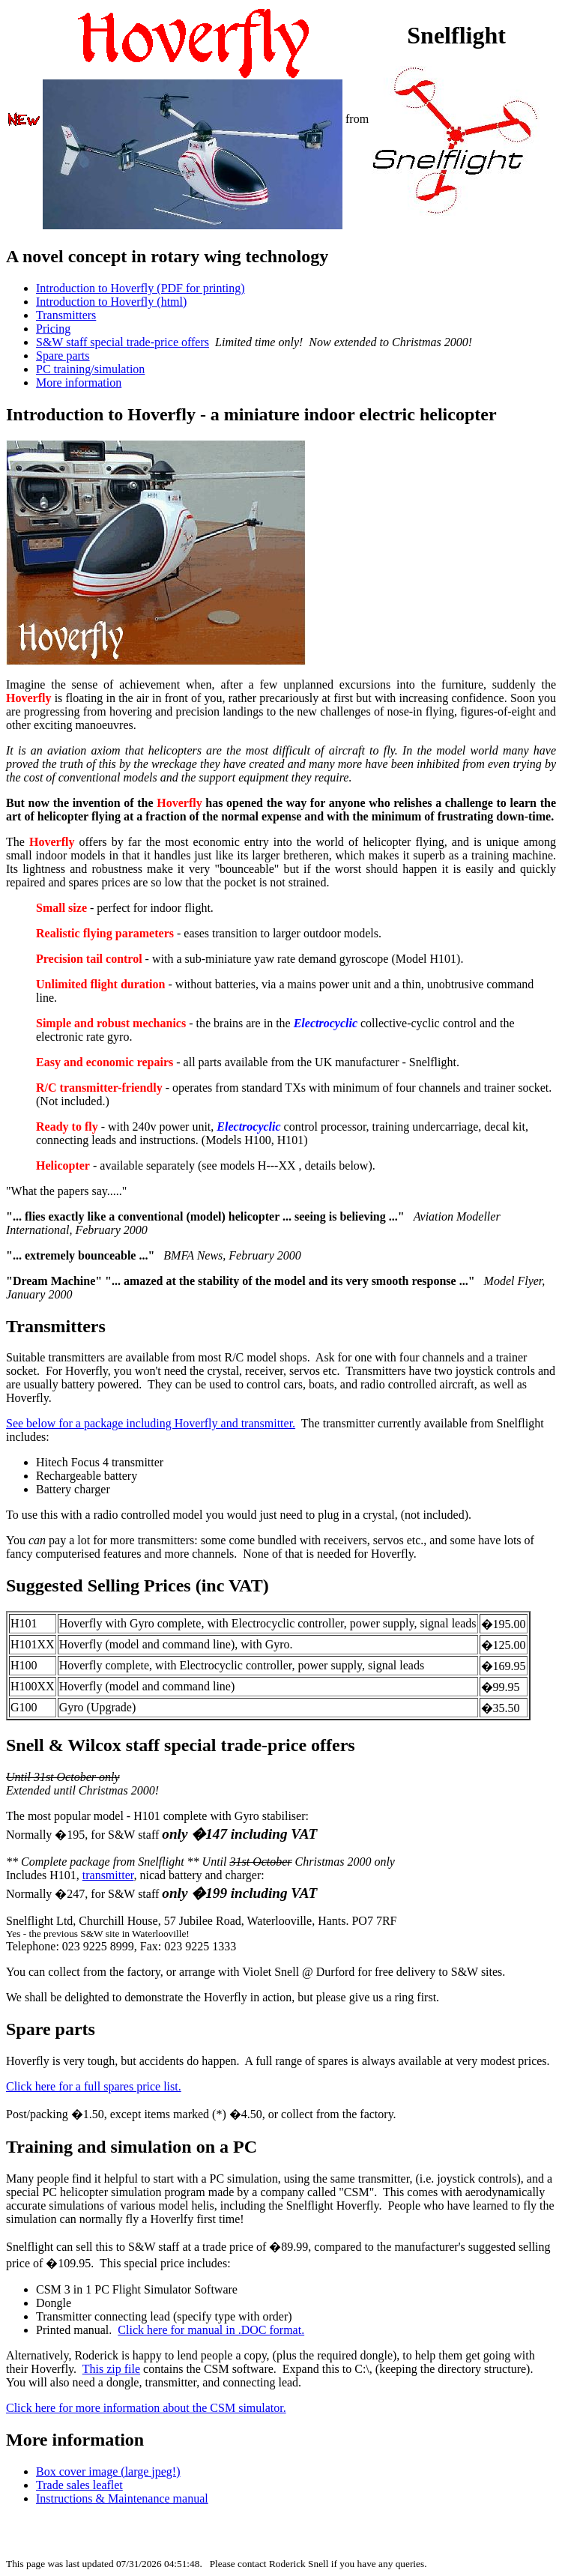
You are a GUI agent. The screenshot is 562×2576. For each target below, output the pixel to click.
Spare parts (63, 355)
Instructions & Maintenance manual (122, 2498)
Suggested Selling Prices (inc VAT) (137, 1585)
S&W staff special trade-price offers (122, 342)
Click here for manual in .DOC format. (211, 2329)
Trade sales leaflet (79, 2485)
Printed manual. (77, 2329)
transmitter (108, 1875)
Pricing (53, 328)
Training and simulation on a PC (131, 2146)
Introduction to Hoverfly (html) (111, 301)
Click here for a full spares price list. (93, 2086)
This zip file (111, 2368)
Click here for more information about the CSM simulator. (146, 2407)
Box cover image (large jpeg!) (108, 2471)
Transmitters (66, 315)
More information (78, 382)
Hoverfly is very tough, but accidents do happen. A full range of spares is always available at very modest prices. (278, 2061)
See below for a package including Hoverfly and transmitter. (150, 1423)
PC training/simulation (90, 369)
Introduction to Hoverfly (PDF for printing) (140, 288)
